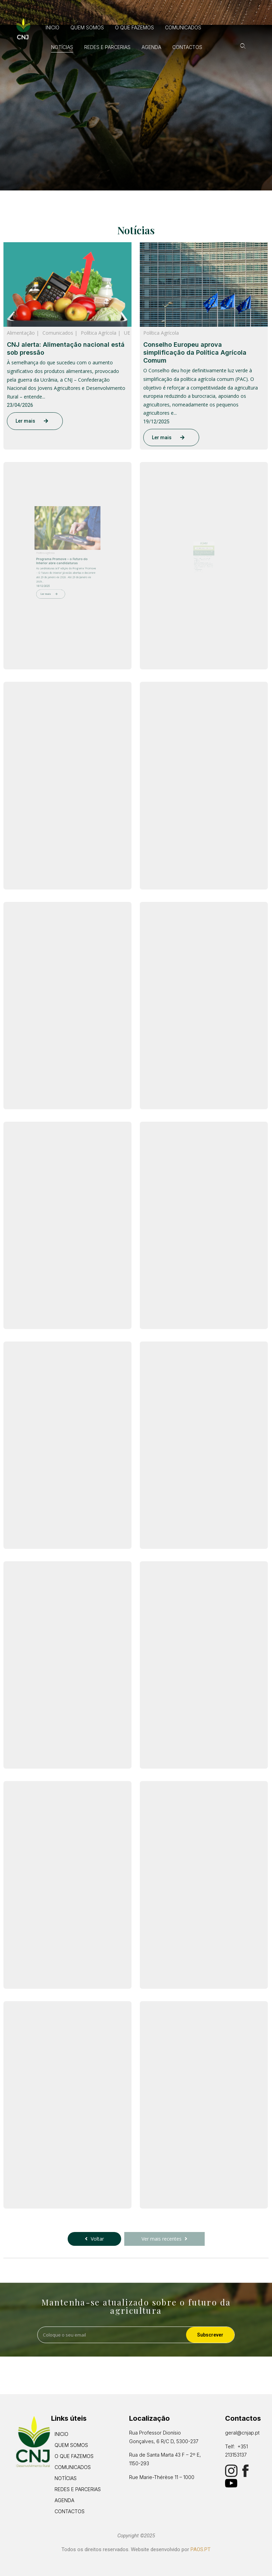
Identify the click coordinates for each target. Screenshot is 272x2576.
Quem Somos (87, 27)
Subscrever (210, 2335)
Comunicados (183, 27)
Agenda (151, 47)
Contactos (187, 47)
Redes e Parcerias (107, 47)
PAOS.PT (201, 2549)
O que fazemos (134, 27)
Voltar (94, 2238)
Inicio (52, 27)
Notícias (62, 47)
